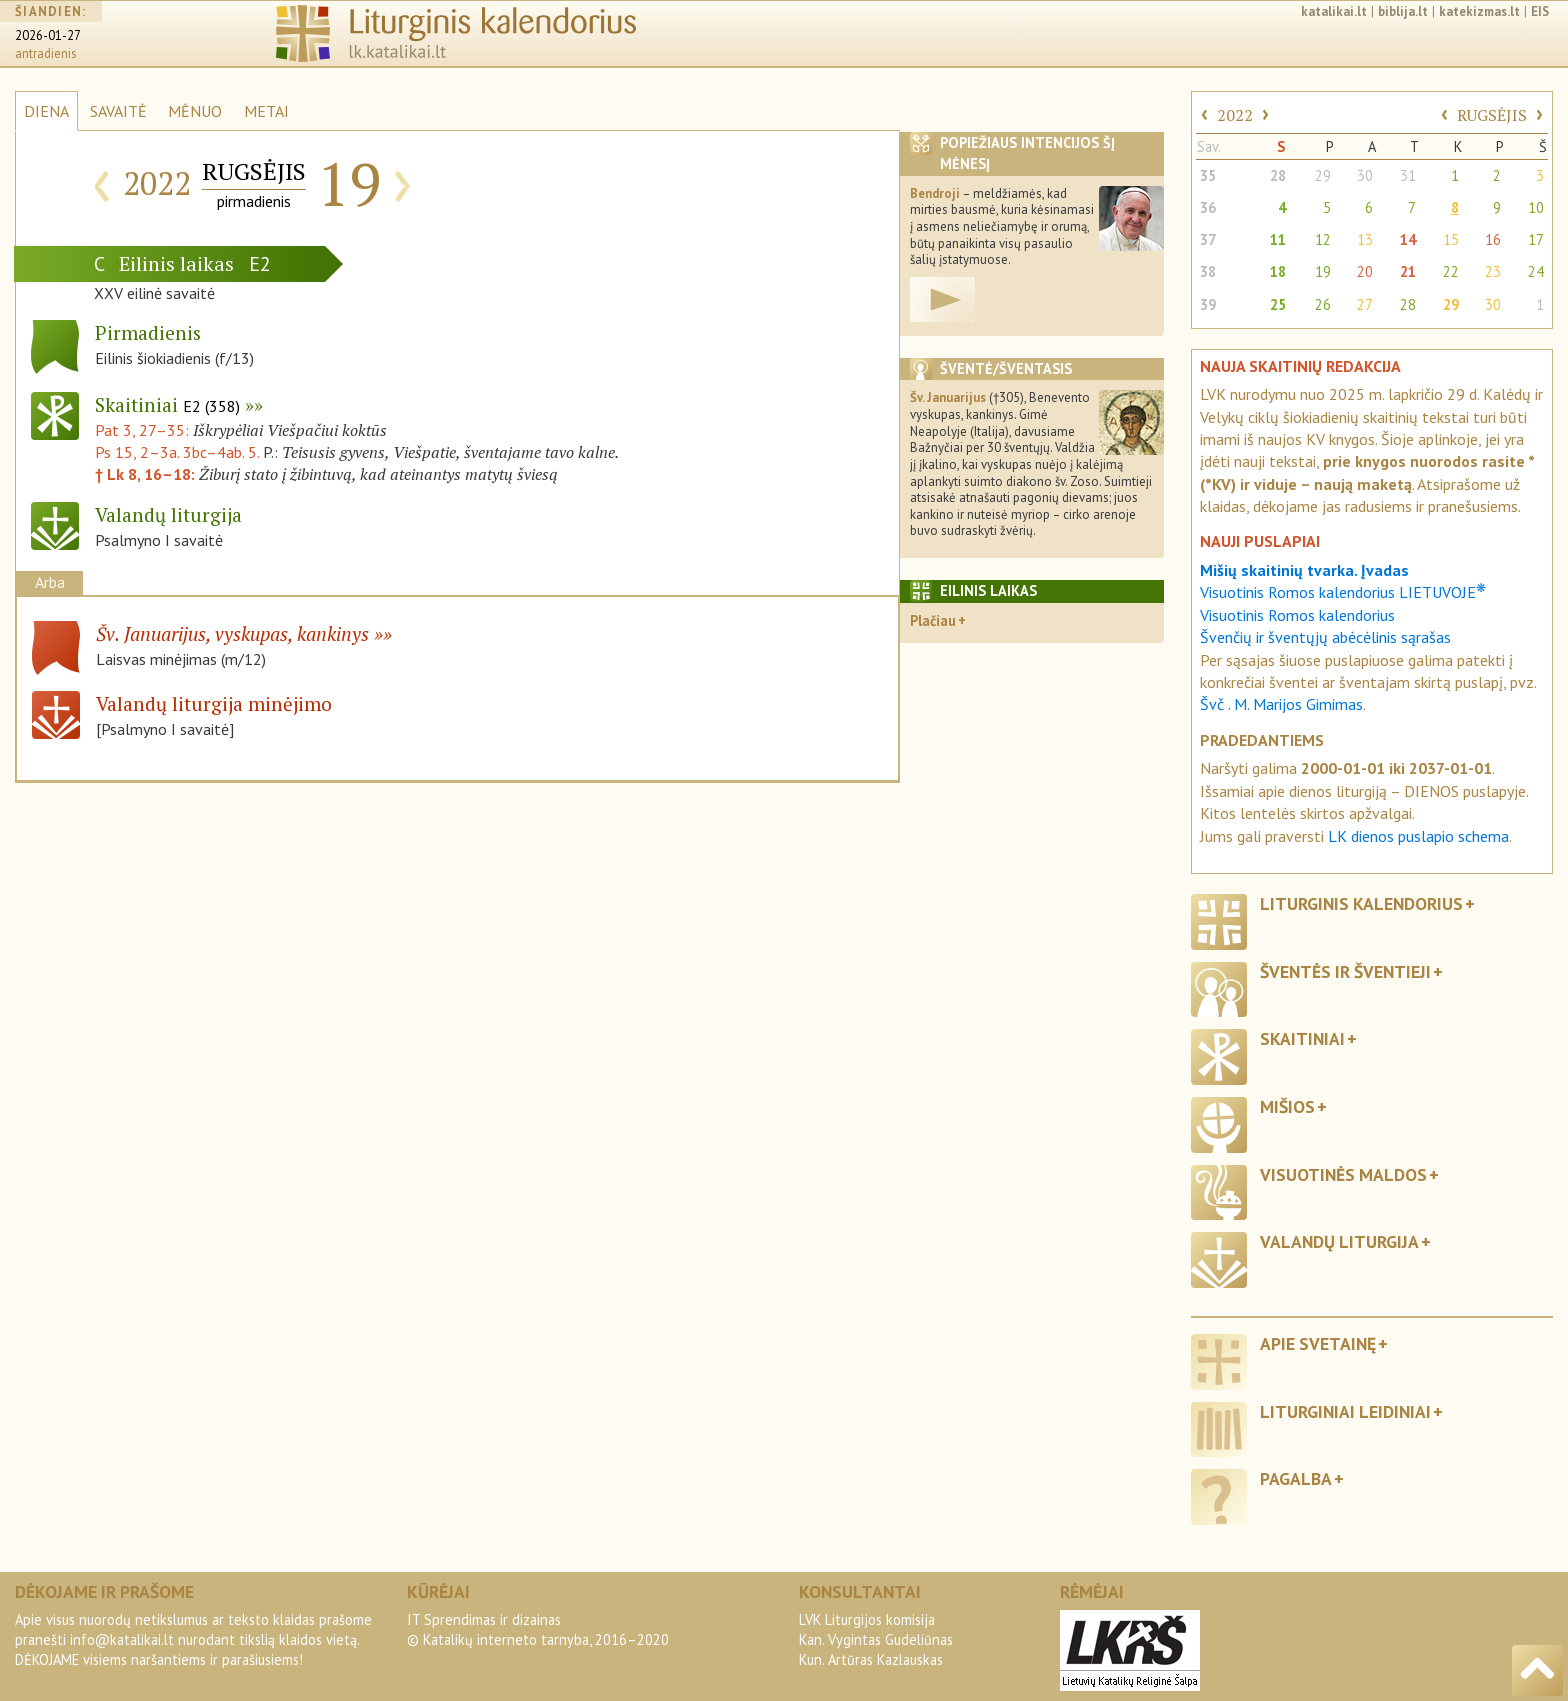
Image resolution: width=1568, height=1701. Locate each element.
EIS (1540, 11)
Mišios (1287, 1106)
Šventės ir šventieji (1345, 971)
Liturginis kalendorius (1361, 903)
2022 (1235, 115)
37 (1208, 239)
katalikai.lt (1334, 11)
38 (1208, 271)
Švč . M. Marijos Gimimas (1281, 704)
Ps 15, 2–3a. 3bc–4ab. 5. (177, 452)
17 (1536, 239)
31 (1408, 175)
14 (1408, 239)
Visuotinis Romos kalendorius (1297, 615)
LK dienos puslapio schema (1418, 836)
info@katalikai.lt (122, 1639)
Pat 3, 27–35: (144, 430)
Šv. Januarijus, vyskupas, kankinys (232, 633)
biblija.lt (1403, 11)
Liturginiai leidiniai (1345, 1411)
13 (1365, 239)
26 (1323, 304)
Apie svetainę (1318, 1343)
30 (1365, 175)
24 (1536, 271)
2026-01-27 (48, 35)
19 (1323, 271)
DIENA (46, 111)
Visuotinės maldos (1343, 1174)
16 (1493, 239)
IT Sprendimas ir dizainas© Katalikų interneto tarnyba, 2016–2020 (538, 1629)
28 (1278, 175)
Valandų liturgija (1339, 1241)
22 (1451, 271)
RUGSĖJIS (1492, 115)
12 (1323, 239)
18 (1278, 271)
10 (1536, 207)
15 (1451, 239)
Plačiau (933, 620)
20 (1365, 271)
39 (1208, 304)
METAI (266, 111)
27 (1365, 304)
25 (1278, 304)
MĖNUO (195, 111)
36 (1208, 207)
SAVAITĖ (118, 111)
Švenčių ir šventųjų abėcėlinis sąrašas (1325, 637)
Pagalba (1296, 1478)
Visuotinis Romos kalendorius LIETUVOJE (1343, 592)
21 (1408, 271)
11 (1278, 239)
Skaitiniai (167, 404)
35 (1208, 175)
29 (1323, 175)
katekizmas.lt (1479, 11)
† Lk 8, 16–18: (147, 474)
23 (1493, 271)
